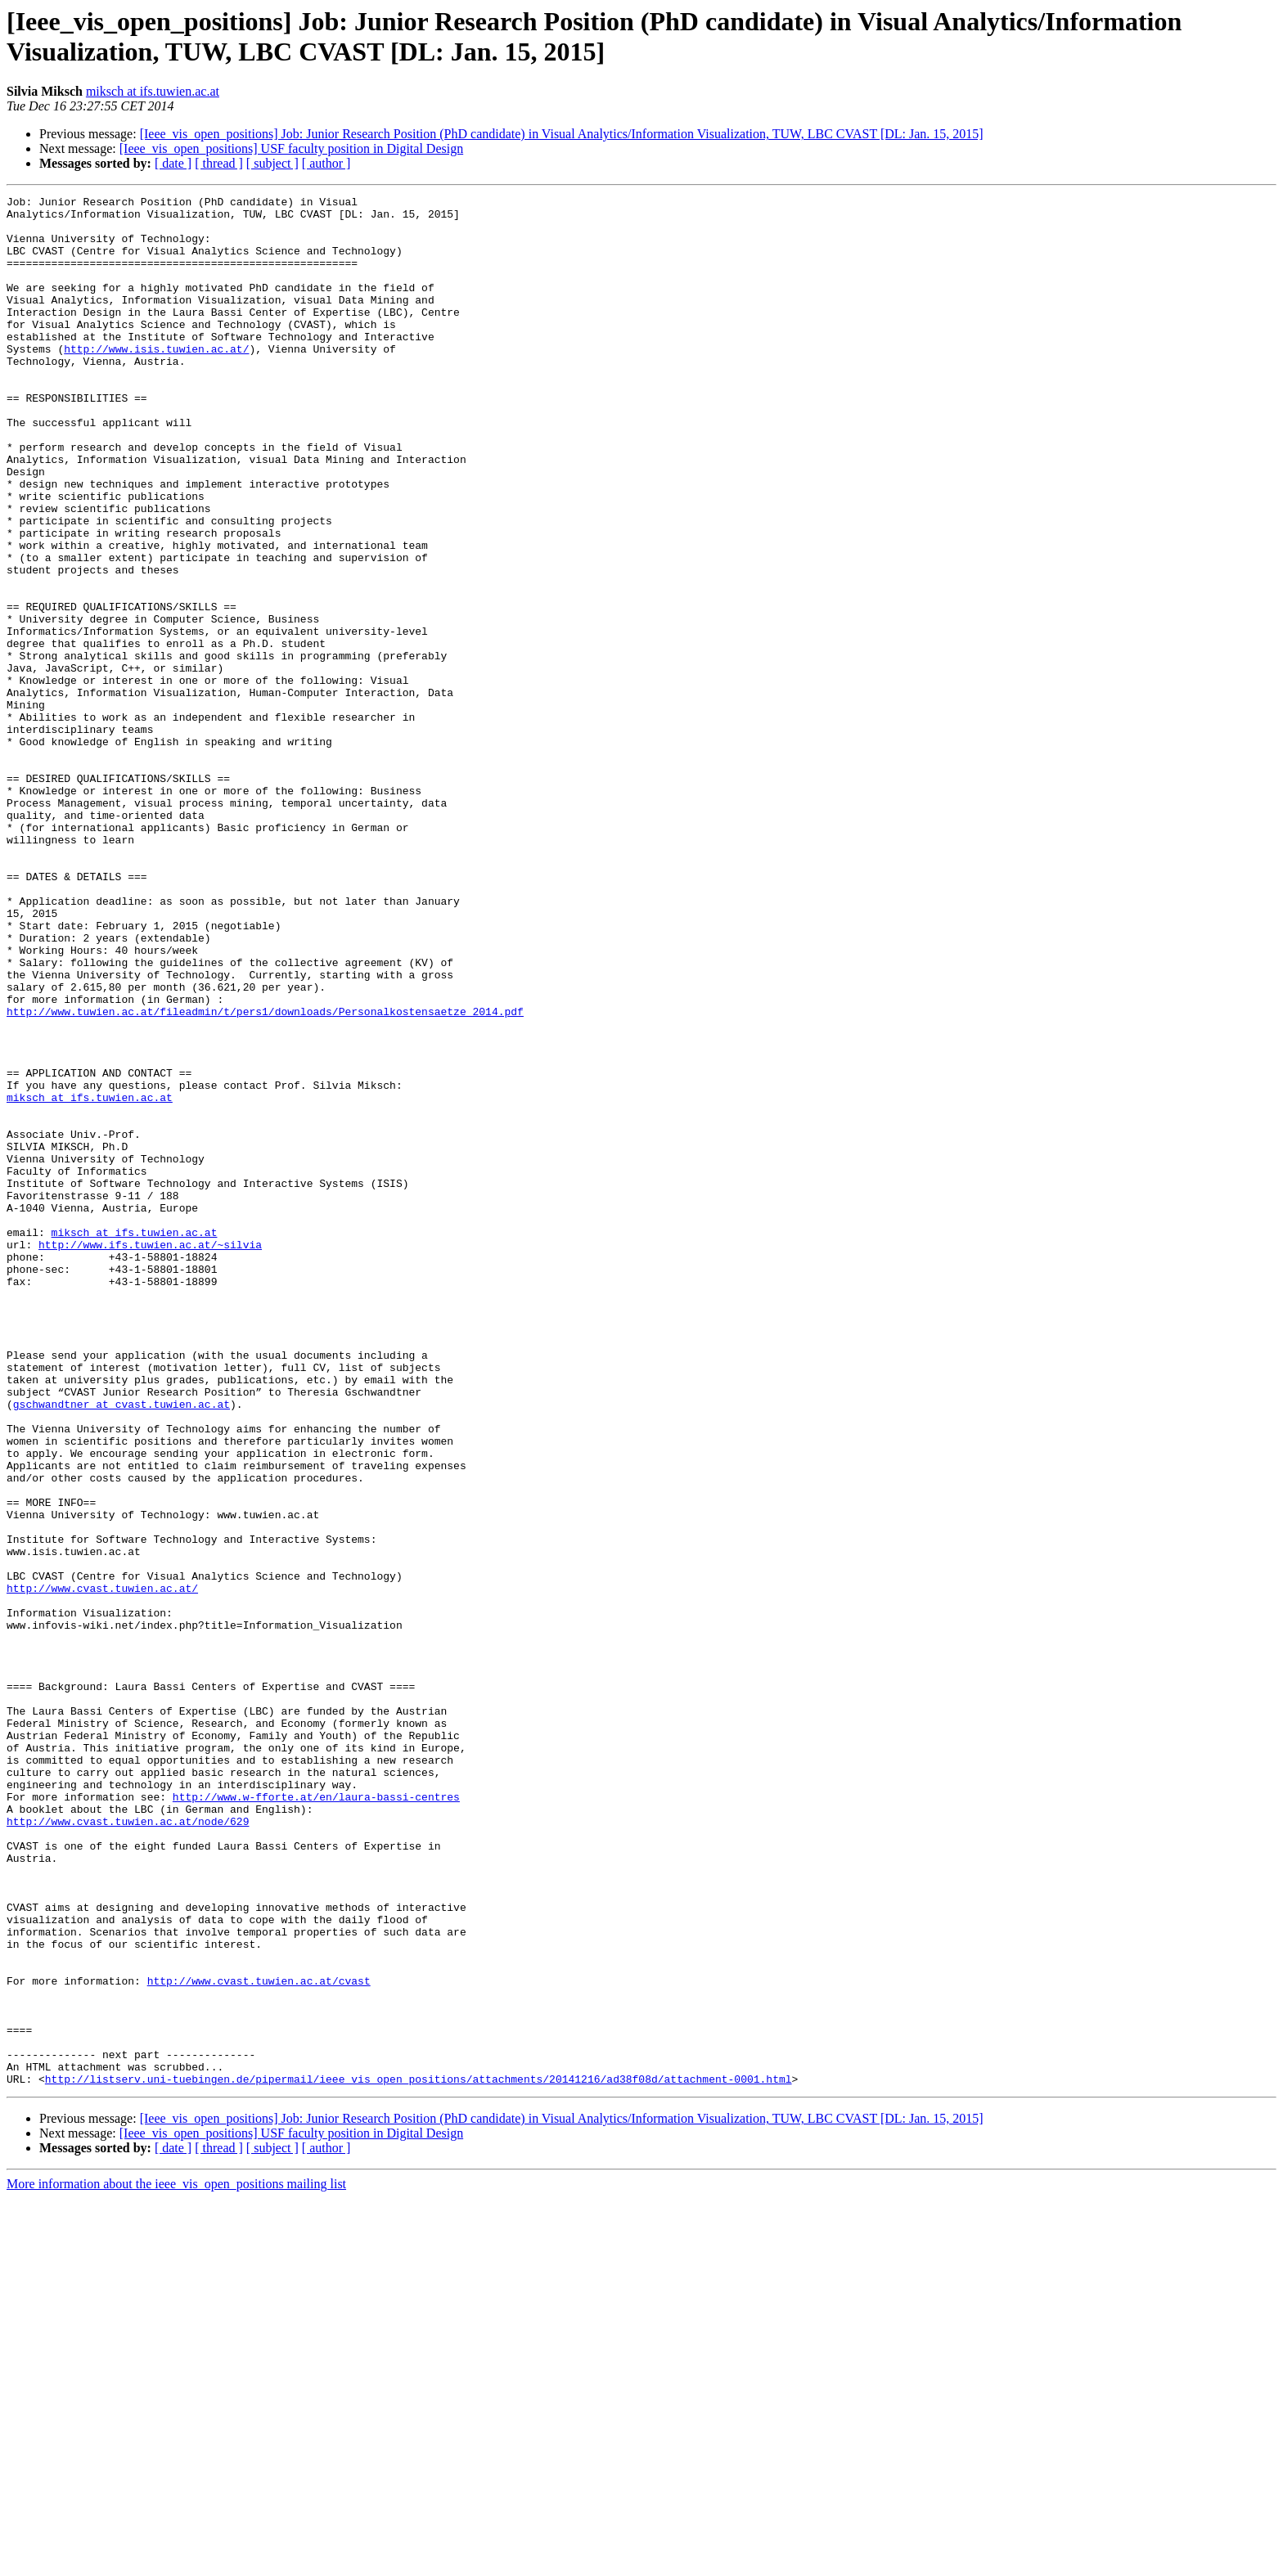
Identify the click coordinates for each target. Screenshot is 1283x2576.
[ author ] (326, 163)
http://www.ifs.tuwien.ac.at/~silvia (150, 1455)
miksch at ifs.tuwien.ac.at (152, 91)
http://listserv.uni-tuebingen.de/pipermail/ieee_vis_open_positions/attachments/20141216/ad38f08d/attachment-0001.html (418, 2456)
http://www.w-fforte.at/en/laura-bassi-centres (316, 2118)
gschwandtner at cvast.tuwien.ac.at (121, 1646)
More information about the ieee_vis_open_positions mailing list (176, 2562)
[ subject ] (272, 163)
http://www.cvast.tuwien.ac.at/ (102, 1867)
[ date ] (173, 163)
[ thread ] (219, 163)
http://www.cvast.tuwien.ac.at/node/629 (128, 2147)
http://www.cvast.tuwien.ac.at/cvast (259, 2338)
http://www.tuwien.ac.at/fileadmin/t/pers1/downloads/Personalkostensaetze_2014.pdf (265, 1175)
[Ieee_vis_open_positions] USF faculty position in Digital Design (291, 148)
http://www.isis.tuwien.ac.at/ (156, 380)
